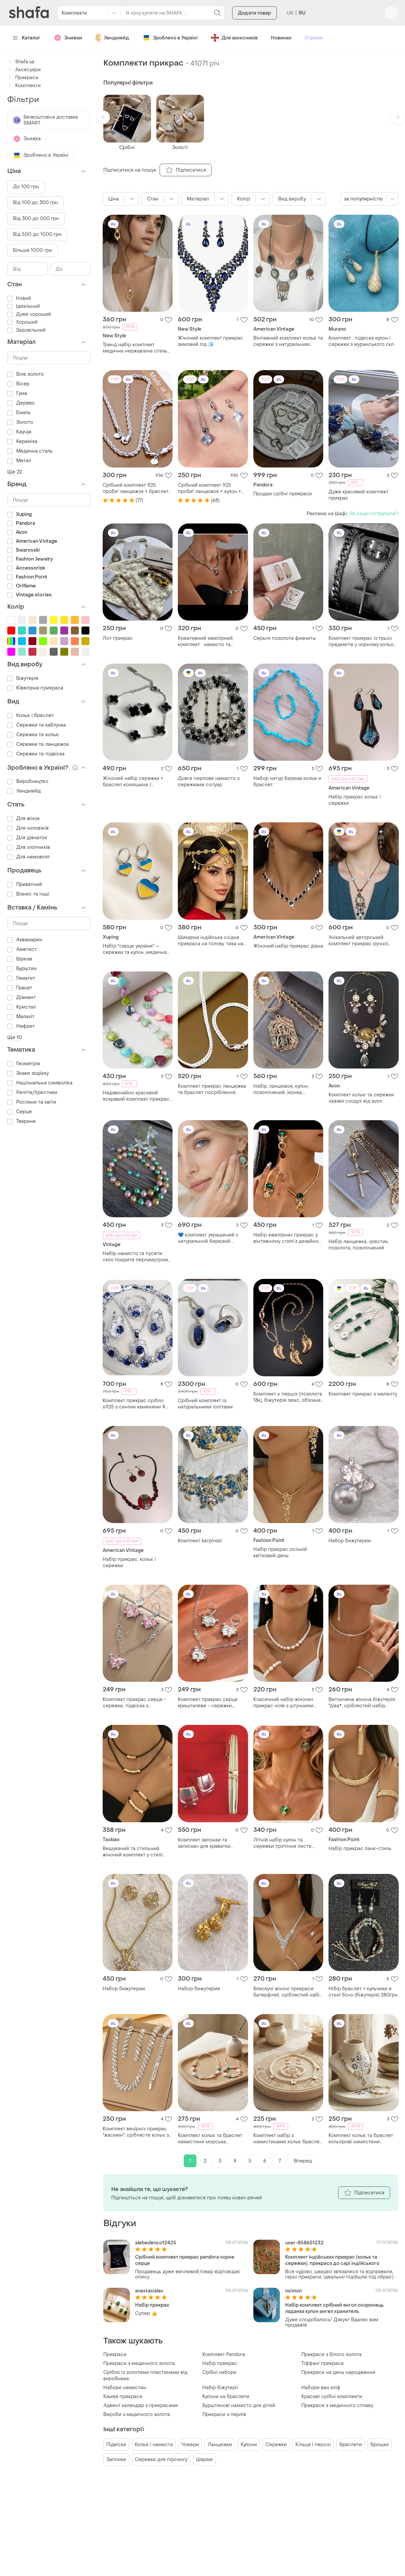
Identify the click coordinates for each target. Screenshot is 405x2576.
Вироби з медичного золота (136, 2414)
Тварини (21, 1121)
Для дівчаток (27, 838)
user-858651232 (304, 2243)
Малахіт (21, 1017)
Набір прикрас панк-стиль (360, 1848)
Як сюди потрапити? (373, 514)
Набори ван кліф (320, 2387)
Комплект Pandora (223, 2354)
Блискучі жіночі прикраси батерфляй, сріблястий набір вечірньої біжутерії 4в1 (288, 1992)
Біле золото (25, 374)
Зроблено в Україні (170, 38)
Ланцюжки (220, 2444)
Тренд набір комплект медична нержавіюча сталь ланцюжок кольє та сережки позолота (136, 348)
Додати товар (254, 13)
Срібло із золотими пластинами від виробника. (145, 2375)
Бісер (18, 384)
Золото (20, 422)
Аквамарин (25, 940)
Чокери (190, 2444)
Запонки (116, 2459)
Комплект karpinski (200, 1541)
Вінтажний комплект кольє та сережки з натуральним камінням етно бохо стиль (288, 341)
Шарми (204, 2459)
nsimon (293, 2291)
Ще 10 (14, 1037)
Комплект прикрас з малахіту (363, 1394)
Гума (17, 393)
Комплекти (24, 85)
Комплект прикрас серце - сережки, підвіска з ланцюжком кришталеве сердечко (134, 1702)
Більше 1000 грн (33, 250)
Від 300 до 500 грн (36, 218)
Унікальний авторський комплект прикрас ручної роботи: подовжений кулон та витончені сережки (363, 940)
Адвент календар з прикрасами (140, 2405)
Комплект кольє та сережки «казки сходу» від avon (361, 1098)
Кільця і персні (313, 2444)
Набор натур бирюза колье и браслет (287, 781)
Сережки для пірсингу (161, 2459)
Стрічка (314, 38)
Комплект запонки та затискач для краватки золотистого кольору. (204, 1843)
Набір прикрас (152, 2305)
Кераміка (22, 441)
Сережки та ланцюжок (38, 744)
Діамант (21, 997)
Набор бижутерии (350, 1541)
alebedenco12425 (155, 2243)
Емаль (19, 413)
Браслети (350, 2444)
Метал (19, 461)
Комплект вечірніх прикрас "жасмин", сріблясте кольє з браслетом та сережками (136, 2132)
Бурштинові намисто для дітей (238, 2405)
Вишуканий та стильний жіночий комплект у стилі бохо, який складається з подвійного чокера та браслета (133, 1851)
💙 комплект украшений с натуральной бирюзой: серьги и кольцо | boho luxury (212, 1238)
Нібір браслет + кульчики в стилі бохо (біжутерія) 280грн (363, 1992)
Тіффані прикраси (322, 2363)
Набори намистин (124, 2387)
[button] (103, 117)
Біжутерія (23, 678)
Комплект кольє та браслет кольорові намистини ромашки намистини (361, 2138)
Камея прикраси (122, 2396)
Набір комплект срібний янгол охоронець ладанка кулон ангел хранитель (334, 2308)
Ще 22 (14, 472)
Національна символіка (40, 1083)
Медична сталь (30, 451)
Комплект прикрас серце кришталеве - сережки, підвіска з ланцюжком (208, 1702)
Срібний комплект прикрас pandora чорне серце (184, 2260)
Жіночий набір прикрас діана (288, 946)
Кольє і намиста (154, 2444)
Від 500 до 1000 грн (37, 234)
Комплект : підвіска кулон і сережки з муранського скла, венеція (363, 341)
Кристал (21, 1007)
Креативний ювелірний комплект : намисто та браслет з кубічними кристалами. (205, 641)
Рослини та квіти (32, 1102)
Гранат (19, 988)
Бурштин (22, 968)
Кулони (249, 2444)
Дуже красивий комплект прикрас (358, 495)
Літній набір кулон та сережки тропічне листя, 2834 (282, 1843)
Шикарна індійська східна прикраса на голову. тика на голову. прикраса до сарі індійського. (210, 940)
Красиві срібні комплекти (331, 2396)
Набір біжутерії (220, 2387)
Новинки (281, 38)
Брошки (380, 2444)
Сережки (276, 2444)
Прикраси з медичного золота (139, 2363)
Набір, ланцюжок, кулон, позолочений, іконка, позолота (281, 1089)
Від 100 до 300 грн (35, 202)
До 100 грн (26, 187)
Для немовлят (28, 857)
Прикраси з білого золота (331, 2354)
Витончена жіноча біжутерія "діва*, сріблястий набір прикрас (362, 1702)
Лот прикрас (118, 638)
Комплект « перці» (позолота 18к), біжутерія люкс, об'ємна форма (287, 1397)
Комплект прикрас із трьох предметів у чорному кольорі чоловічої (363, 641)
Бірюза (19, 959)
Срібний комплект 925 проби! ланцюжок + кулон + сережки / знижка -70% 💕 (209, 488)
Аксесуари (24, 70)
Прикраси (115, 2354)
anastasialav (149, 2291)
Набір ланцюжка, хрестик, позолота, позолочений (359, 1244)
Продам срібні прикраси (282, 494)
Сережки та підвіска (36, 754)
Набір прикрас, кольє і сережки (129, 1562)
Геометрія (23, 1064)
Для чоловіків (28, 828)
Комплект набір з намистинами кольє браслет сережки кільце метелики (287, 2138)
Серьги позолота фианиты (284, 638)
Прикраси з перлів (224, 2414)
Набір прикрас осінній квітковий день (280, 1552)
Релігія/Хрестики (32, 1092)
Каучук (19, 432)
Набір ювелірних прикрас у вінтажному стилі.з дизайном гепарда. (287, 1238)
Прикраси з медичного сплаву (337, 2405)
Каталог (27, 38)
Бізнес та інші (28, 894)
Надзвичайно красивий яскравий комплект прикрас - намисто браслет (136, 1096)
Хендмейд (112, 38)
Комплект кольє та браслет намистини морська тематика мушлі (210, 2138)
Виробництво (27, 781)
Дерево (21, 403)
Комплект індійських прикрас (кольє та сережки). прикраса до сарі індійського (332, 2260)
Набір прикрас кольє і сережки (355, 800)
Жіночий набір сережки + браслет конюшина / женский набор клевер (133, 781)
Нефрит (21, 1026)
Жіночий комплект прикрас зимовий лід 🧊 (210, 341)
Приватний (24, 884)
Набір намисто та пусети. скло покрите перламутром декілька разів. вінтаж (135, 1256)
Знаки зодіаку (28, 1073)
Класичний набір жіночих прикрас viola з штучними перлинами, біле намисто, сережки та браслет (284, 1702)
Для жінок (23, 818)
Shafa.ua (20, 62)
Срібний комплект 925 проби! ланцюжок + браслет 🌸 (136, 488)
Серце (19, 1112)
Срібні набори (219, 2372)
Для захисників (234, 38)
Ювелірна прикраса (35, 688)
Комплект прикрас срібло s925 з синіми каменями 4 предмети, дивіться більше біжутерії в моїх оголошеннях (137, 1404)
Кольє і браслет (30, 715)
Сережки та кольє (33, 735)
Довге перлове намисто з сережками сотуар (208, 781)
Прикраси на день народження (338, 2372)
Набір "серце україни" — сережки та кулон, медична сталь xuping (135, 949)
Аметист (22, 949)
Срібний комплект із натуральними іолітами (205, 1404)
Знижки (68, 38)
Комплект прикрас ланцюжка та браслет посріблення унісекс (212, 1089)
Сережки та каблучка (36, 725)
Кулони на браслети (225, 2396)
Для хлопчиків (28, 847)
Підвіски (116, 2444)
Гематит (21, 978)
